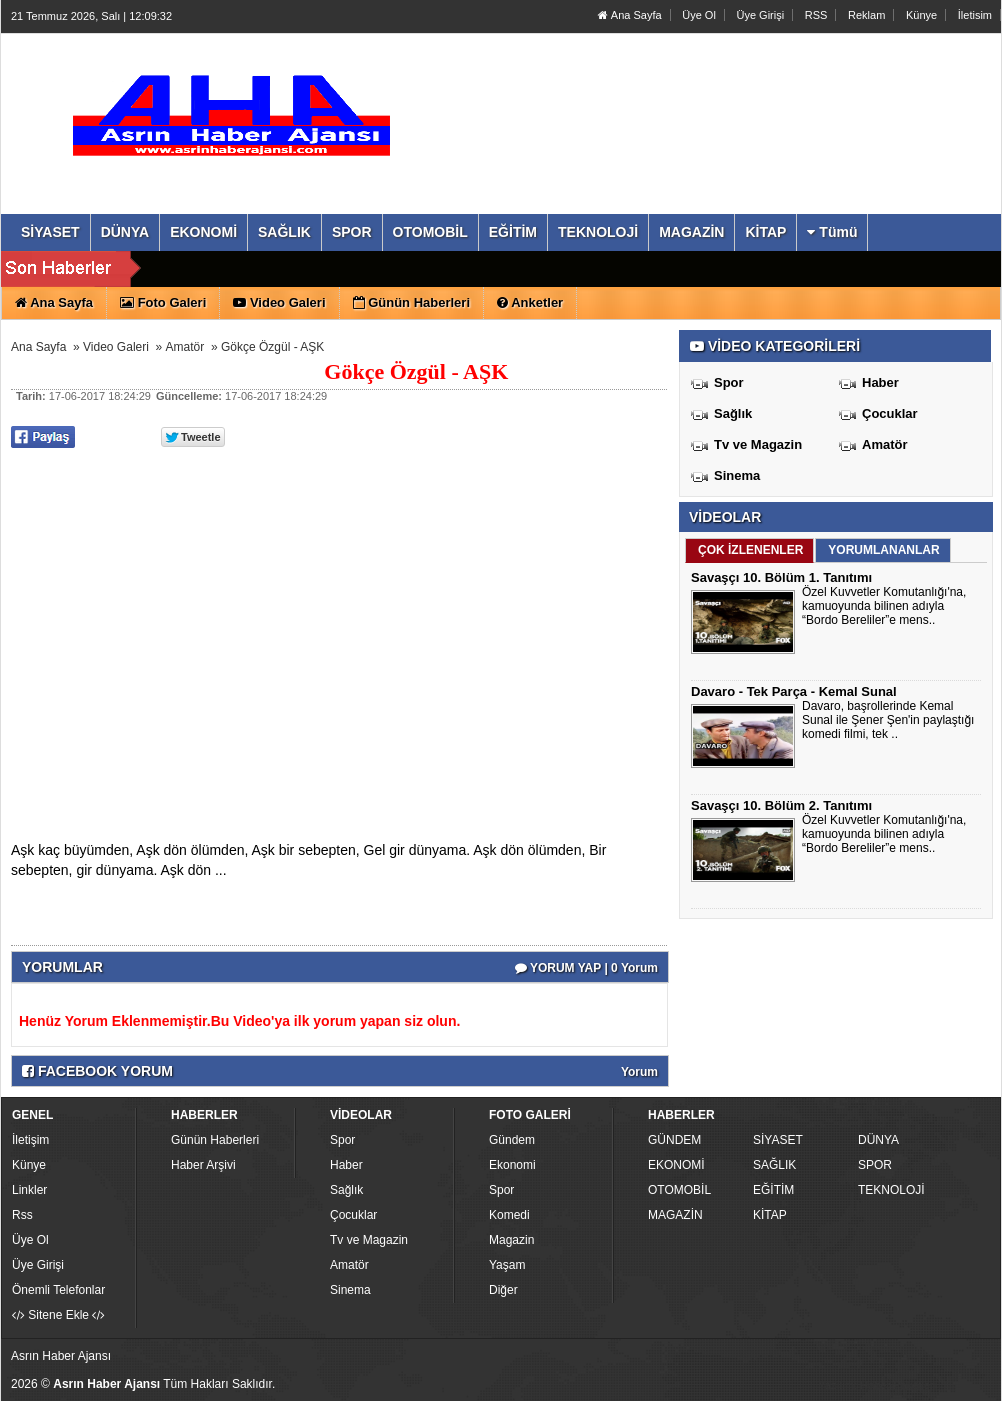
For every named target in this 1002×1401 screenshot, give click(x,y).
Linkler (29, 1190)
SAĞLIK (774, 1165)
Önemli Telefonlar (58, 1290)
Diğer (503, 1290)
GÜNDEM (674, 1140)
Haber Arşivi (203, 1165)
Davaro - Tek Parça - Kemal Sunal (794, 691)
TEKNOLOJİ (891, 1190)
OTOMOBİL (679, 1190)
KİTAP (770, 1215)
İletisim (975, 15)
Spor (729, 382)
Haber (880, 382)
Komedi (509, 1215)
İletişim (30, 1140)
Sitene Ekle (58, 1315)
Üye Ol (699, 15)
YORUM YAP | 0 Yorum (586, 968)
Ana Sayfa (629, 15)
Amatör (185, 347)
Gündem (512, 1140)
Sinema (737, 475)
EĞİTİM (773, 1190)
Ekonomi (512, 1165)
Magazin (511, 1240)
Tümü (832, 232)
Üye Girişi (760, 15)
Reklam (866, 15)
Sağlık (733, 413)
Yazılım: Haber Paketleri (877, 1385)
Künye (921, 15)
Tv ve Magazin (758, 444)
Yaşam (507, 1265)
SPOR (875, 1165)
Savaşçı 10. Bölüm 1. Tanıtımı (781, 577)
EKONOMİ (676, 1165)
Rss (22, 1215)
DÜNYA (878, 1140)
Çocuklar (890, 413)
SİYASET (778, 1140)
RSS (816, 15)
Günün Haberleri (215, 1140)
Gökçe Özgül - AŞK (272, 347)
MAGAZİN (675, 1215)
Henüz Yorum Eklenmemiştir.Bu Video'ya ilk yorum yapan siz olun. (239, 1021)
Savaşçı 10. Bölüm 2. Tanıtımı (781, 805)
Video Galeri (116, 347)
